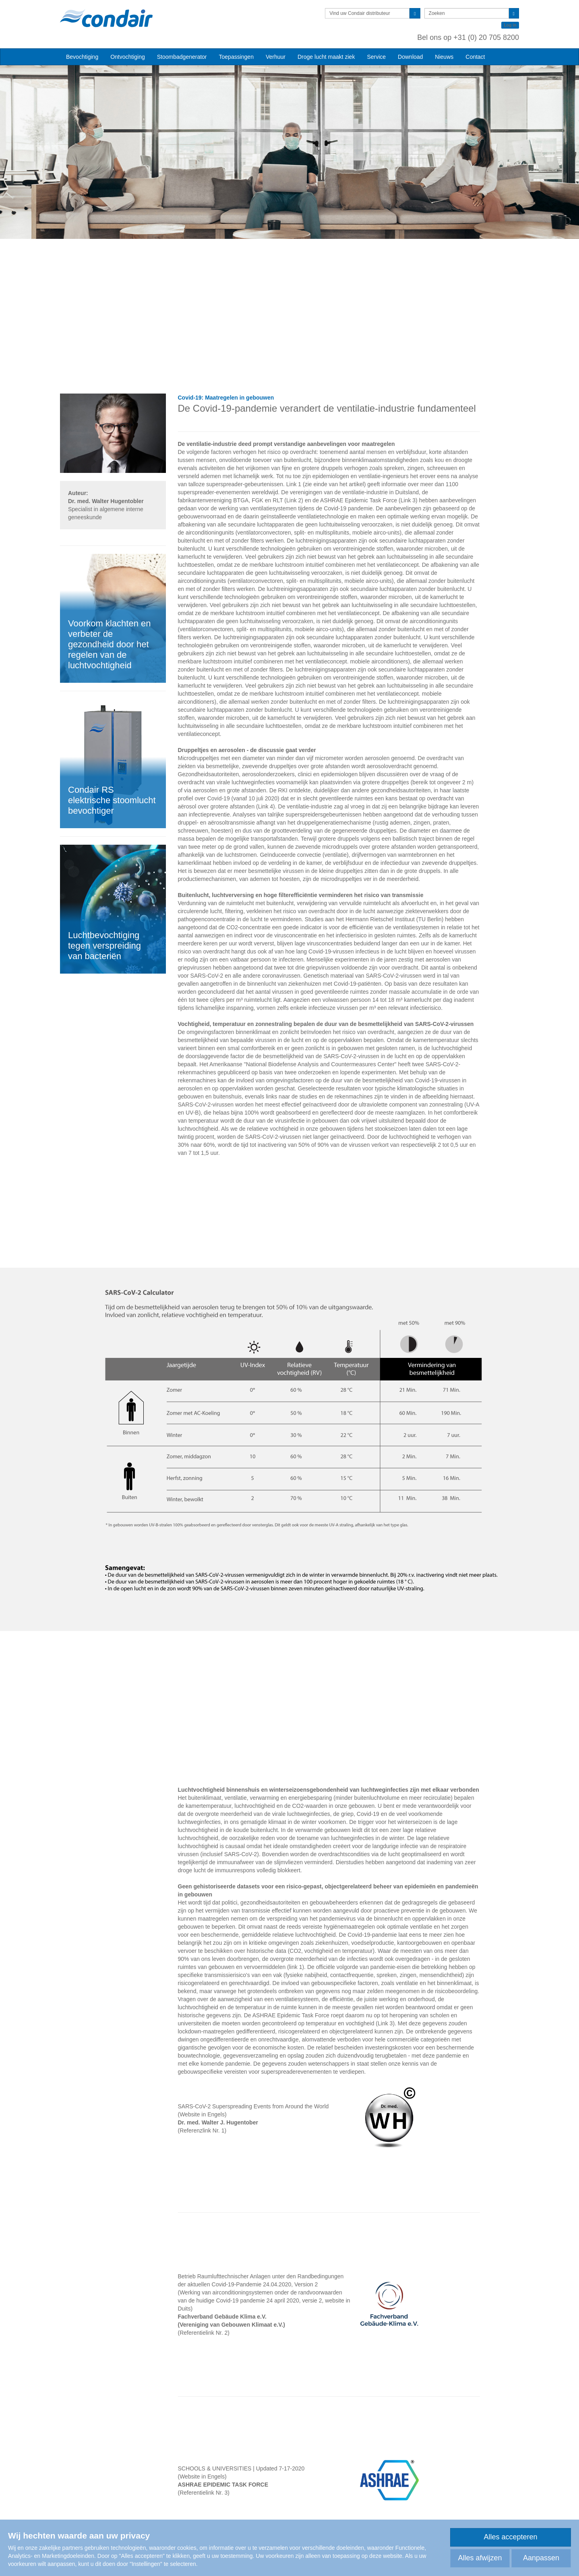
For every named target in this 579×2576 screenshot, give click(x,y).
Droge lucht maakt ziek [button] (326, 57)
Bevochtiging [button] (82, 57)
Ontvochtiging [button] (127, 57)
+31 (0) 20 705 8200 (486, 37)
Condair (106, 18)
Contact (475, 57)
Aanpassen (541, 2558)
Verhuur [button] (275, 57)
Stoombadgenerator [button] (182, 57)
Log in (510, 25)
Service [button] (376, 57)
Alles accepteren (510, 2537)
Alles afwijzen (480, 2558)
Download (410, 57)
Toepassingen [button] (236, 57)
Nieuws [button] (444, 57)
